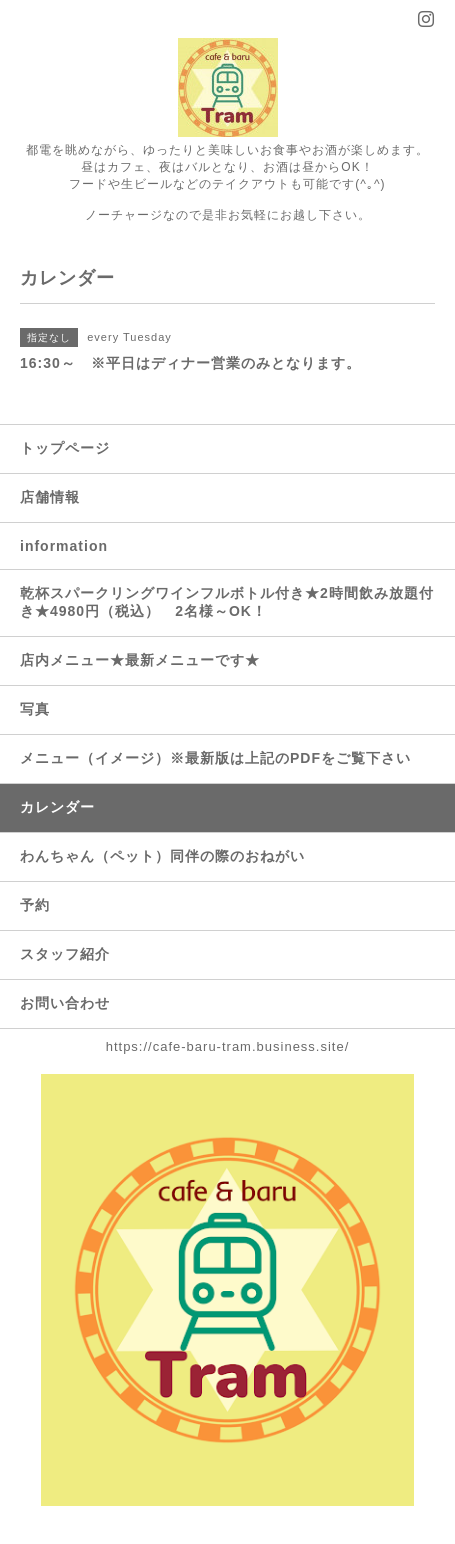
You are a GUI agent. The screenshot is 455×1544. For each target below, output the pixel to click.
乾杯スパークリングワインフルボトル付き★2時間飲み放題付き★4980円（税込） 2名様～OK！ (227, 602)
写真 (35, 709)
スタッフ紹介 (65, 954)
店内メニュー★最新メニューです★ (140, 660)
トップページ (65, 448)
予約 (35, 905)
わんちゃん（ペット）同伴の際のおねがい (162, 856)
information (64, 546)
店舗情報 (50, 497)
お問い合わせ (65, 1003)
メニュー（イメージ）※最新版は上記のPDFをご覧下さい (215, 758)
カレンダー (57, 807)
